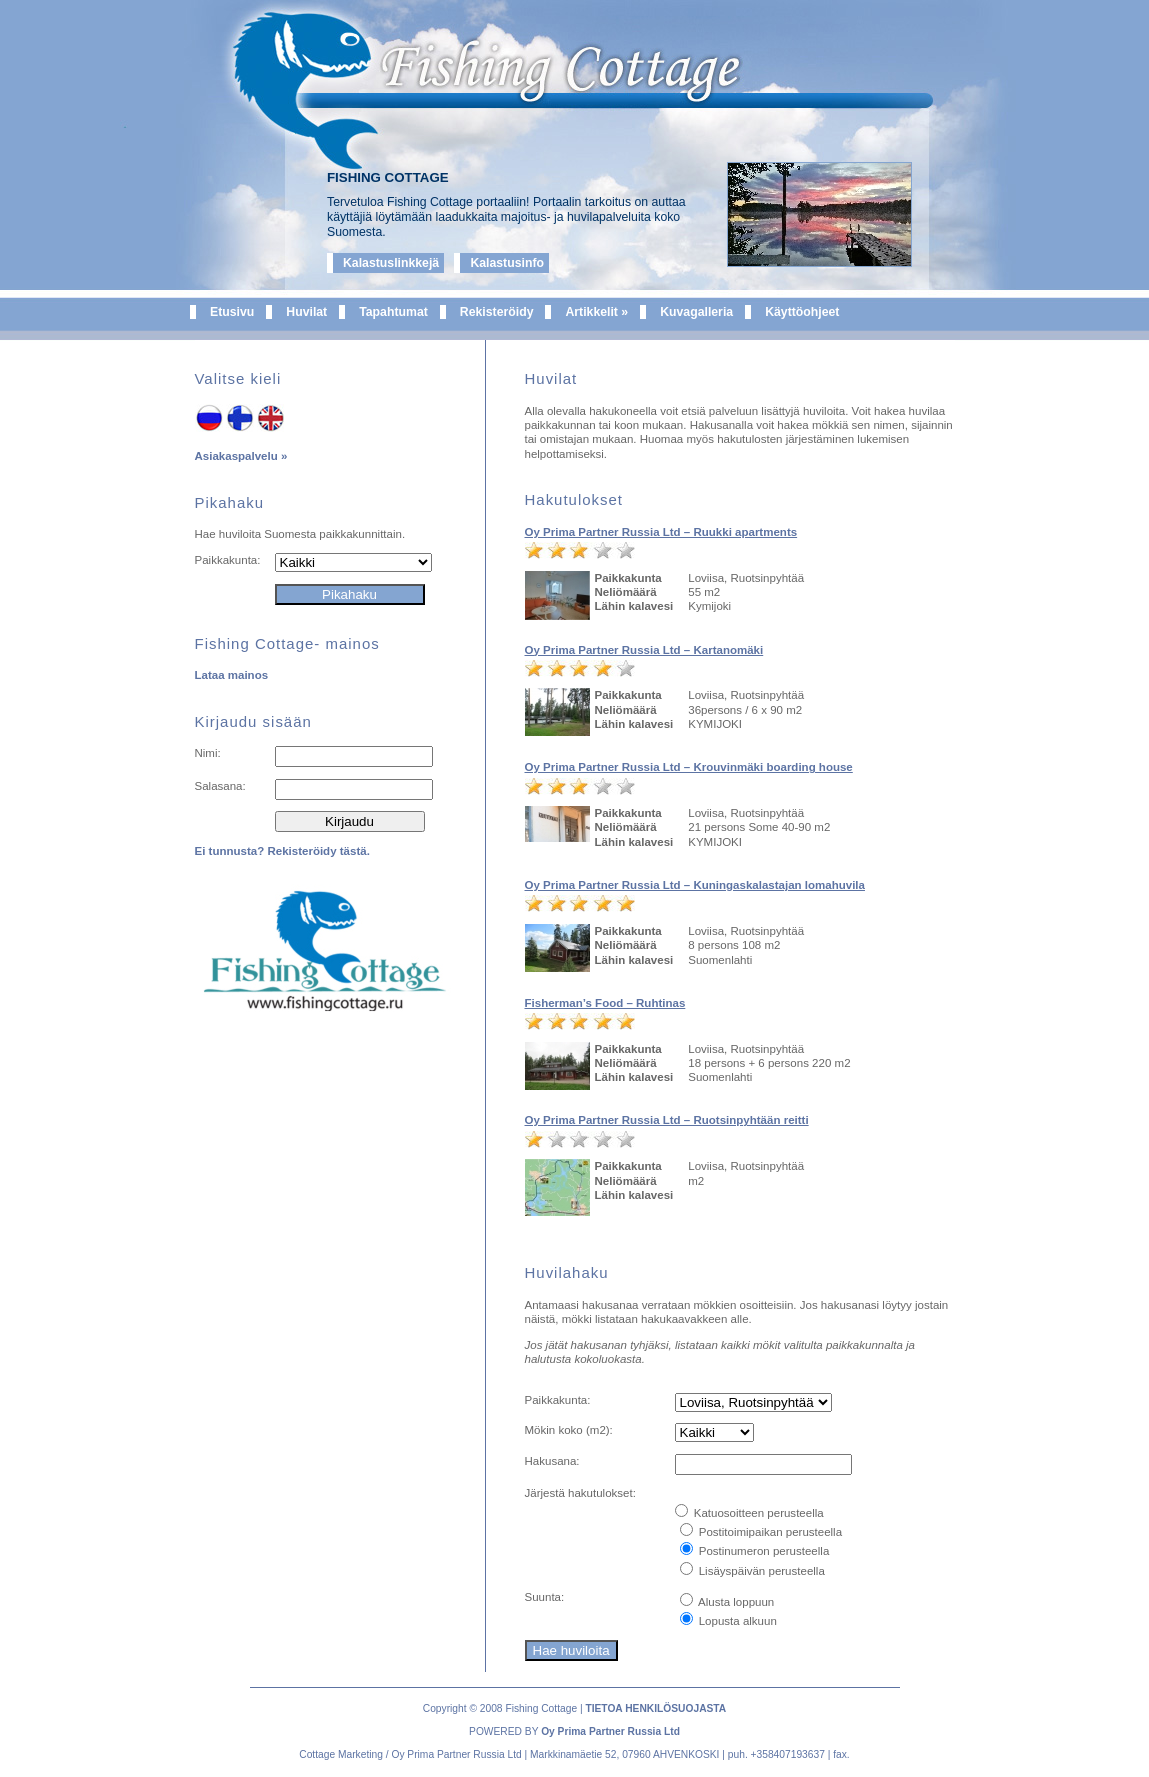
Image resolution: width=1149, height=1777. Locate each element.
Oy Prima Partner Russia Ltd (610, 1731)
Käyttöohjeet (802, 312)
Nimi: (208, 753)
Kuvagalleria (696, 312)
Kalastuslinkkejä (391, 263)
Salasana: (220, 786)
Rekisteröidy (497, 312)
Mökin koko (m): (569, 1430)
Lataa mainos (232, 675)
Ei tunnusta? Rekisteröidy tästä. (282, 851)
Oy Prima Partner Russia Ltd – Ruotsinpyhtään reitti (667, 1120)
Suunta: (545, 1597)
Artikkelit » (596, 312)
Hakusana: (552, 1461)
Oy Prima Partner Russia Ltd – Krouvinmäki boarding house (689, 767)
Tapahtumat (393, 312)
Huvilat (306, 312)
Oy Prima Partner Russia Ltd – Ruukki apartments (661, 532)
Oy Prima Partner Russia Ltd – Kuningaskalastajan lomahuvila (695, 885)
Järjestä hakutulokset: (580, 1493)
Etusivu (232, 312)
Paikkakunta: (228, 560)
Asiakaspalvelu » (241, 456)
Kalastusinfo (507, 263)
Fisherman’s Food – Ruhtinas (605, 1003)
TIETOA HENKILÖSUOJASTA (655, 1708)
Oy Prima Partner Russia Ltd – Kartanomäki (644, 650)
